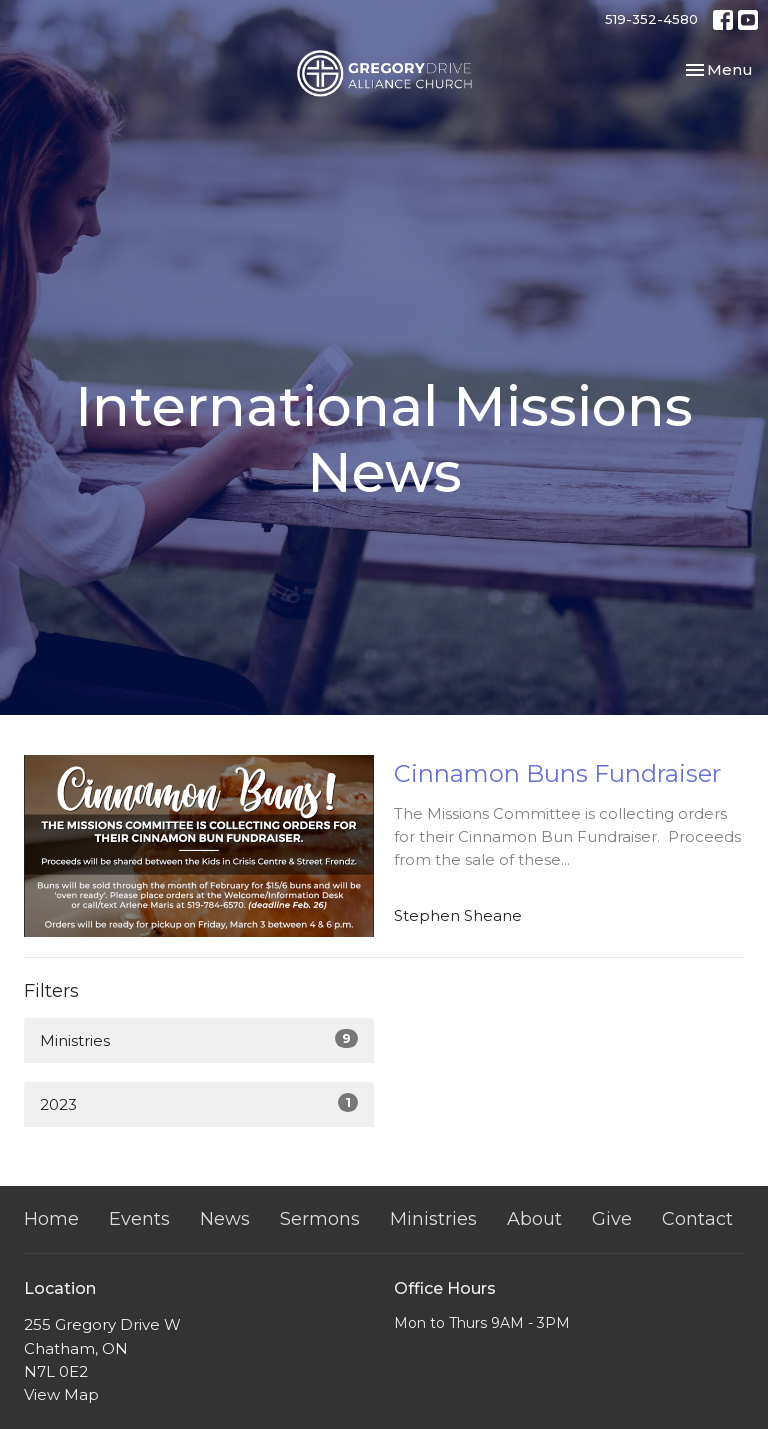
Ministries (199, 1039)
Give (612, 1219)
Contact (697, 1219)
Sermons (320, 1219)
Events (139, 1219)
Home (51, 1219)
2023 (199, 1103)
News (225, 1219)
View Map (61, 1394)
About (534, 1219)
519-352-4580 (651, 19)
